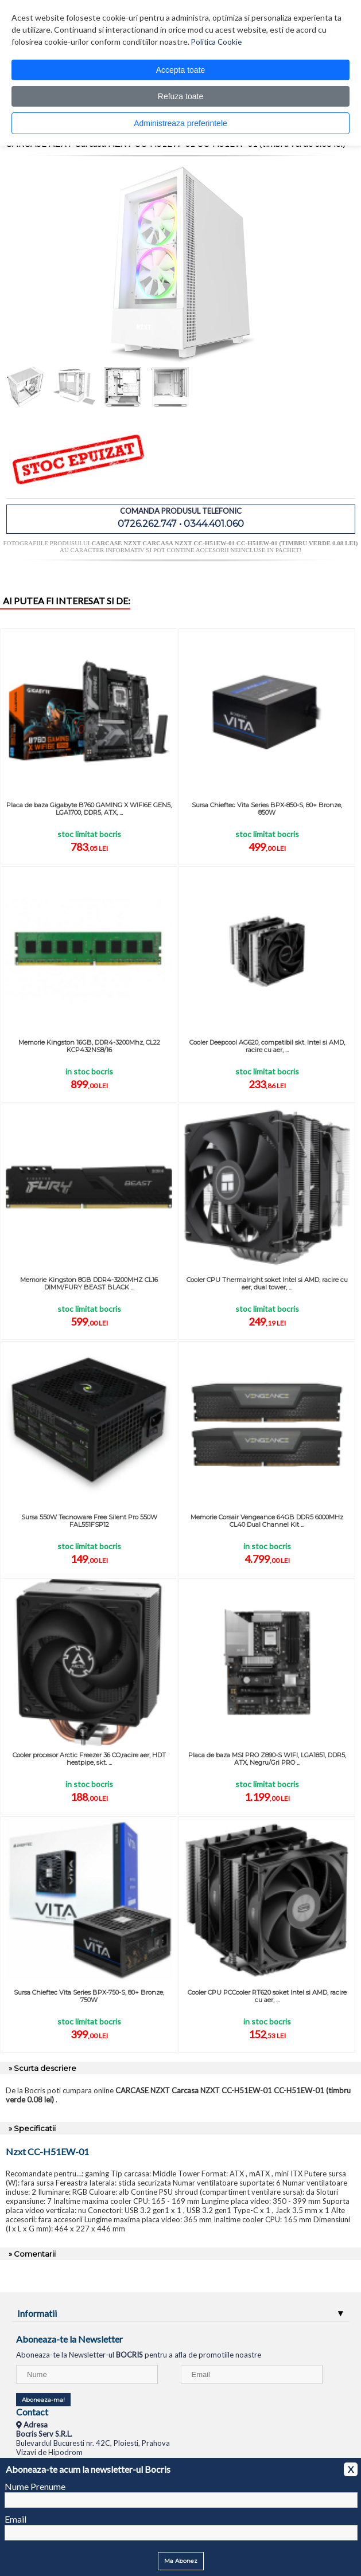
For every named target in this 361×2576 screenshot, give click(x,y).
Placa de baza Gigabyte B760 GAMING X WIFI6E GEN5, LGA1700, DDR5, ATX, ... (89, 808)
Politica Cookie (216, 41)
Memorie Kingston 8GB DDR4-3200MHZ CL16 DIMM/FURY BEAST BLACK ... (89, 1283)
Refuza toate (180, 96)
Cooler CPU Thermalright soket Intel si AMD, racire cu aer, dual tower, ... (267, 1283)
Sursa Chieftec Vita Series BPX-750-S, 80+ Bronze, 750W (89, 1996)
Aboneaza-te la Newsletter (69, 2338)
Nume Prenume (35, 2486)
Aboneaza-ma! (43, 2399)
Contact (32, 2411)
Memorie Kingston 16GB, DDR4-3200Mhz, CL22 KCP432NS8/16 (89, 1046)
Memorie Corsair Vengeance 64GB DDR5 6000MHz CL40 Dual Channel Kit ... (267, 1521)
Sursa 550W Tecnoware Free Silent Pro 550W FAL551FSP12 (89, 1521)
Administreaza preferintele (180, 123)
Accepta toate (180, 70)
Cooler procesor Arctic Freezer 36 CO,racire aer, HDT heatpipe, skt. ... (89, 1758)
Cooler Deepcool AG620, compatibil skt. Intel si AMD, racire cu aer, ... (267, 1046)
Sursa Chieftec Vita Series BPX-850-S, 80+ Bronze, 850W (267, 808)
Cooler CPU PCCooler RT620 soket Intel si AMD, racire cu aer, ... (267, 1996)
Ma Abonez (180, 2561)
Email (15, 2519)
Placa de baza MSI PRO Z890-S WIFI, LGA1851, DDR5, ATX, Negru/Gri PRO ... (267, 1758)
